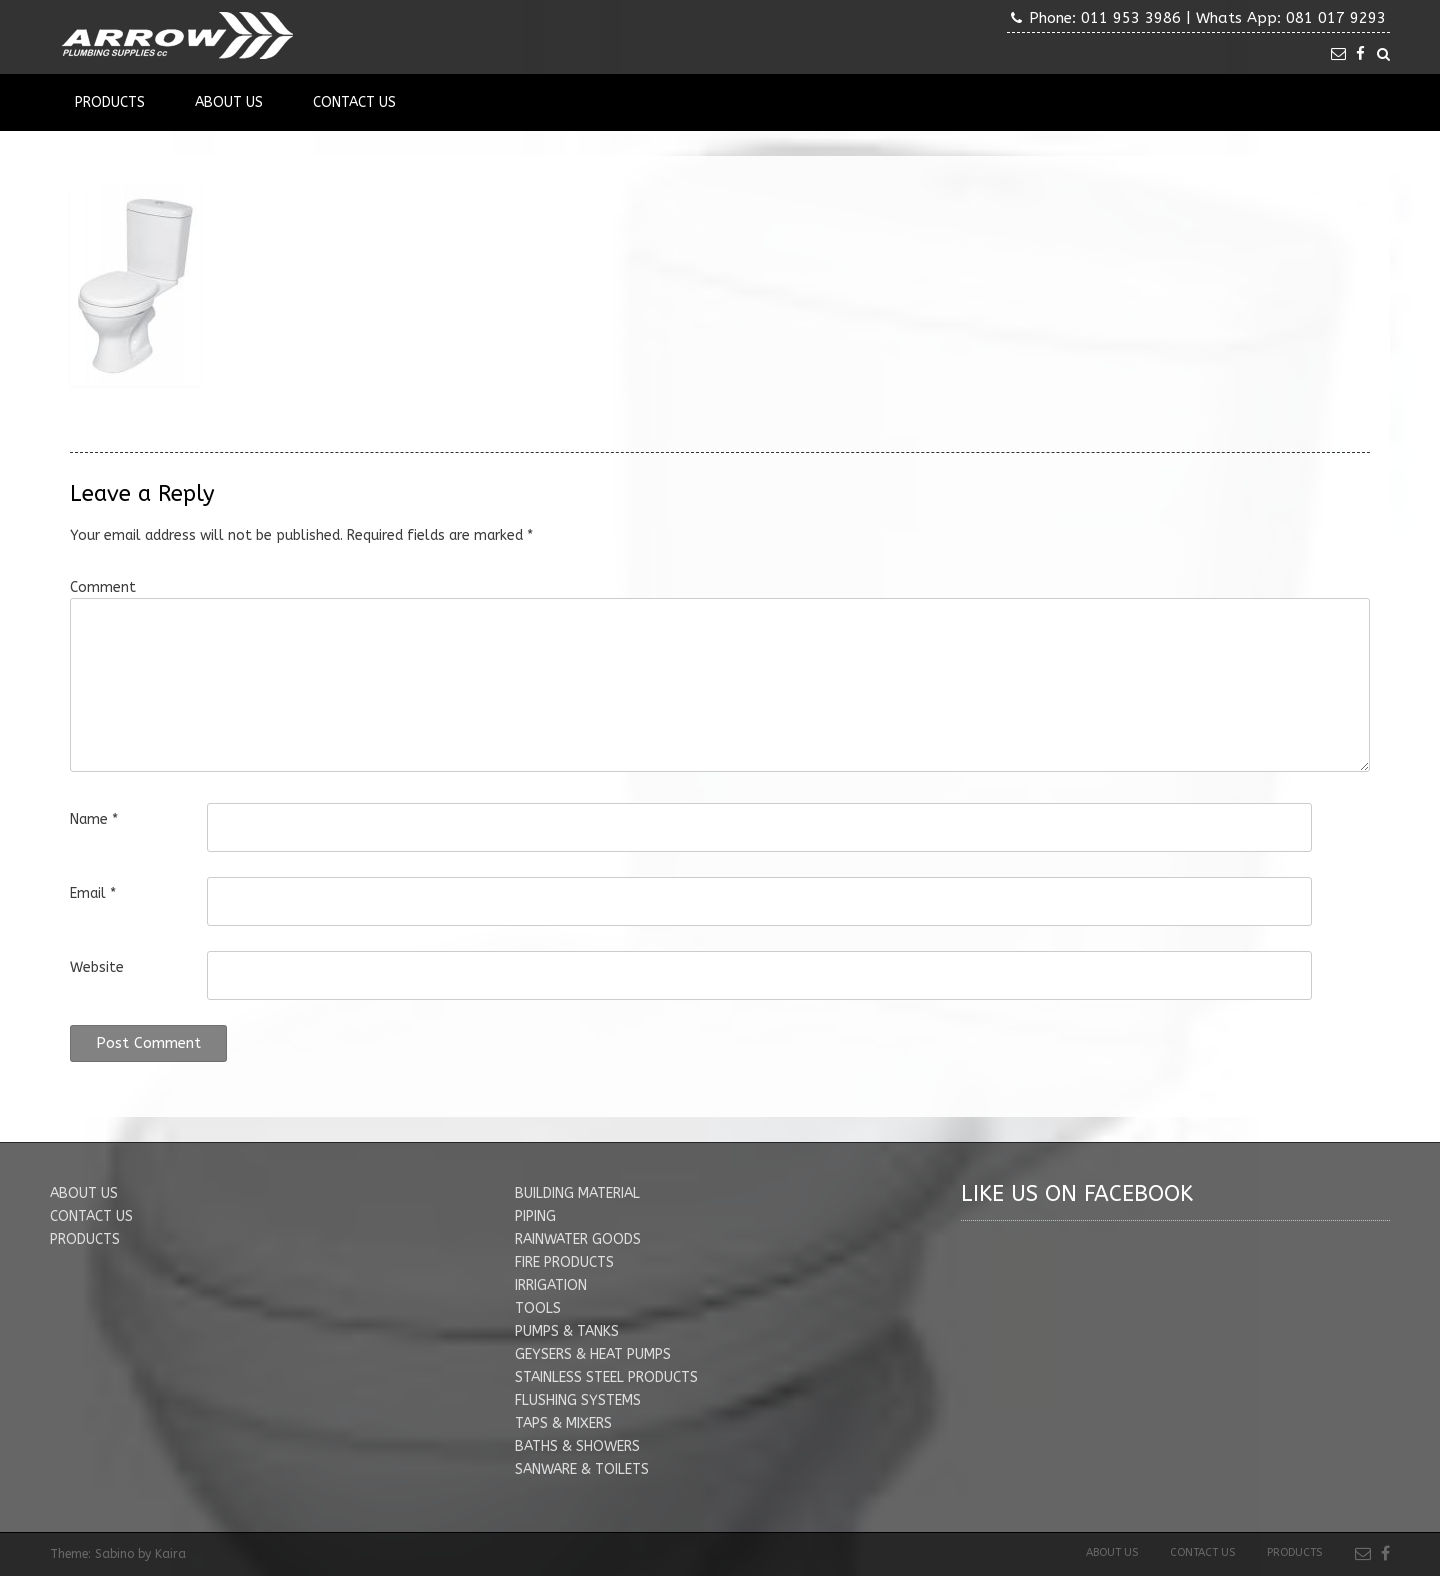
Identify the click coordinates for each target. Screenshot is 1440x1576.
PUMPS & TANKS (567, 1331)
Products (110, 102)
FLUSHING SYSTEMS (578, 1400)
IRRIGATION (551, 1285)
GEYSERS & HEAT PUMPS (593, 1354)
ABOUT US (84, 1193)
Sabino (114, 1554)
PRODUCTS (85, 1239)
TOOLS (538, 1308)
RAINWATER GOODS (578, 1239)
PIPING (535, 1216)
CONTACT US (91, 1216)
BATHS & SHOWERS (577, 1446)
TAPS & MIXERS (563, 1423)
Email (93, 893)
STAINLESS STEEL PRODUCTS (606, 1377)
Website (97, 967)
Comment (103, 587)
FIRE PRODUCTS (564, 1262)
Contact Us (354, 102)
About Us (229, 102)
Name (94, 819)
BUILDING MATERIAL (577, 1193)
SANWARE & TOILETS (582, 1469)
